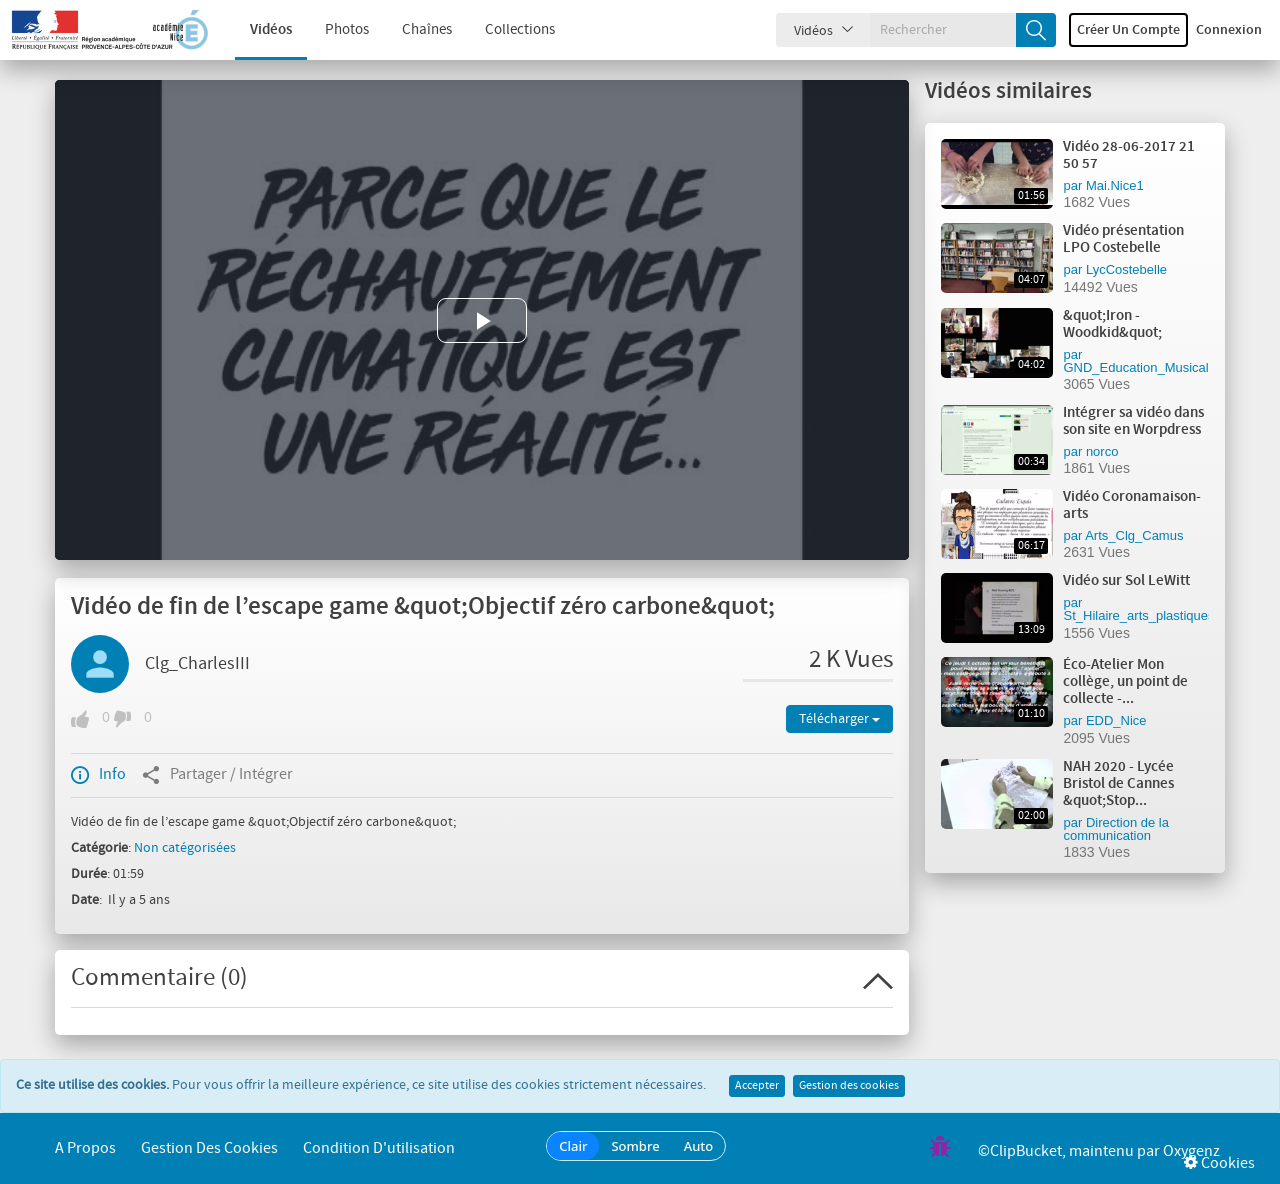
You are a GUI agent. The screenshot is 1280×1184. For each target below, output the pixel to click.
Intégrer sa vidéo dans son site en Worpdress (1133, 421)
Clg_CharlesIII (197, 664)
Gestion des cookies (849, 1086)
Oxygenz (1191, 1151)
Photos (332, 30)
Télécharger (839, 719)
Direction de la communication (1116, 829)
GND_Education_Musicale (1139, 367)
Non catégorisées (185, 848)
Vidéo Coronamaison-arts (1132, 505)
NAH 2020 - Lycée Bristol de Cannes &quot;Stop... (1118, 784)
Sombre (635, 1146)
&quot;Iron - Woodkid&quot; (1112, 324)
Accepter (757, 1086)
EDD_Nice (1116, 720)
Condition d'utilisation (379, 1148)
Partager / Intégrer (217, 775)
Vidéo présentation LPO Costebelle (1123, 239)
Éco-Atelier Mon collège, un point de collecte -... (1125, 682)
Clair (573, 1146)
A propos (85, 1148)
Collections (505, 30)
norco (1102, 451)
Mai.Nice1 (1115, 185)
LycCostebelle (1126, 269)
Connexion (1229, 30)
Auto (699, 1146)
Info (98, 775)
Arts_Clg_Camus (1134, 535)
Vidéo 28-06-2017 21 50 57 (1129, 155)
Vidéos (256, 30)
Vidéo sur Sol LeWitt (1126, 581)
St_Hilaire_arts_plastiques (1138, 615)
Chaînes (412, 30)
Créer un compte (1128, 30)
